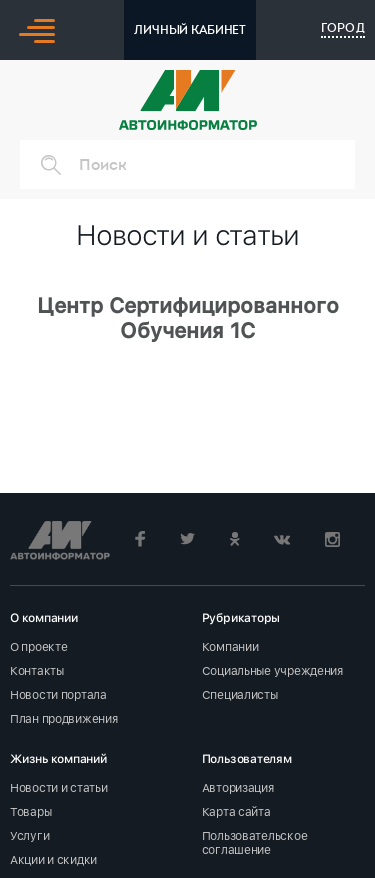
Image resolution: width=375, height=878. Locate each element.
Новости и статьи (59, 788)
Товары (30, 812)
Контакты (37, 671)
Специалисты (240, 695)
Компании (230, 647)
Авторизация (238, 788)
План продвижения (64, 719)
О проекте (38, 647)
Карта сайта (236, 812)
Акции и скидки (53, 860)
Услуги (29, 836)
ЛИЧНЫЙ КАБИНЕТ (190, 30)
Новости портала (58, 695)
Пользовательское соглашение (255, 843)
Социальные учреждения (272, 671)
